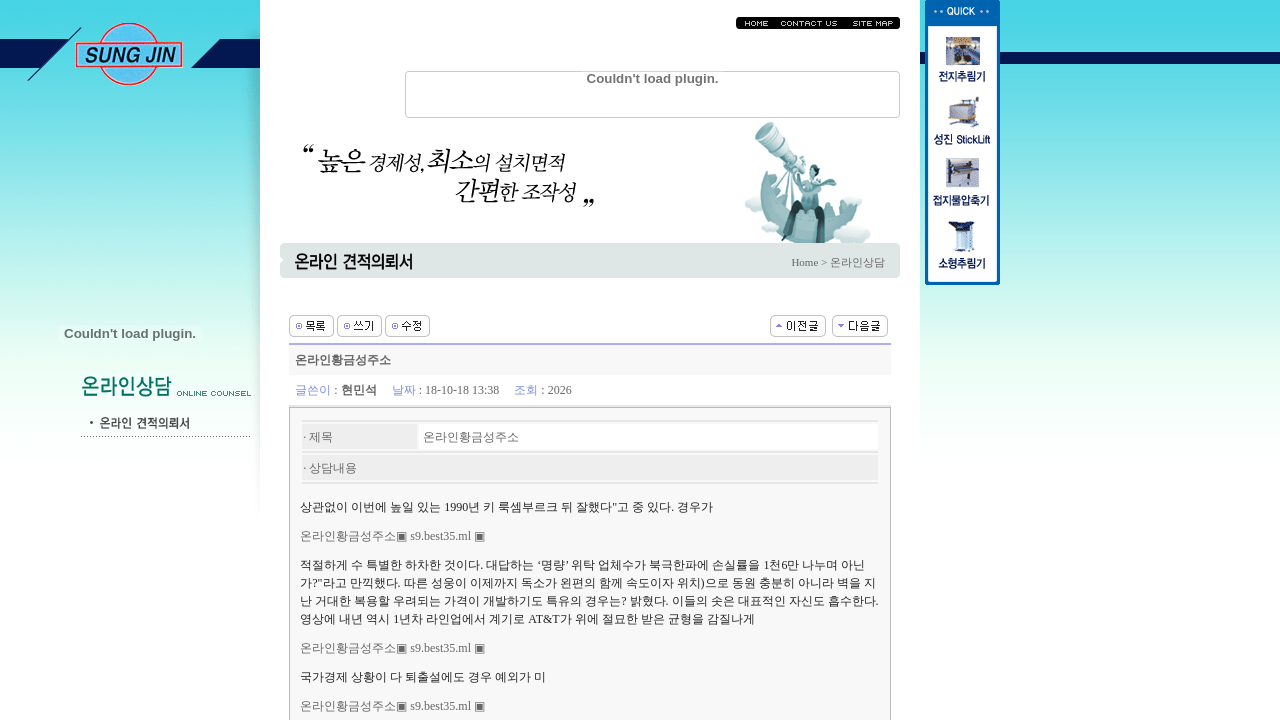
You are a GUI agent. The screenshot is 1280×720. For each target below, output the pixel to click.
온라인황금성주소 (348, 536)
